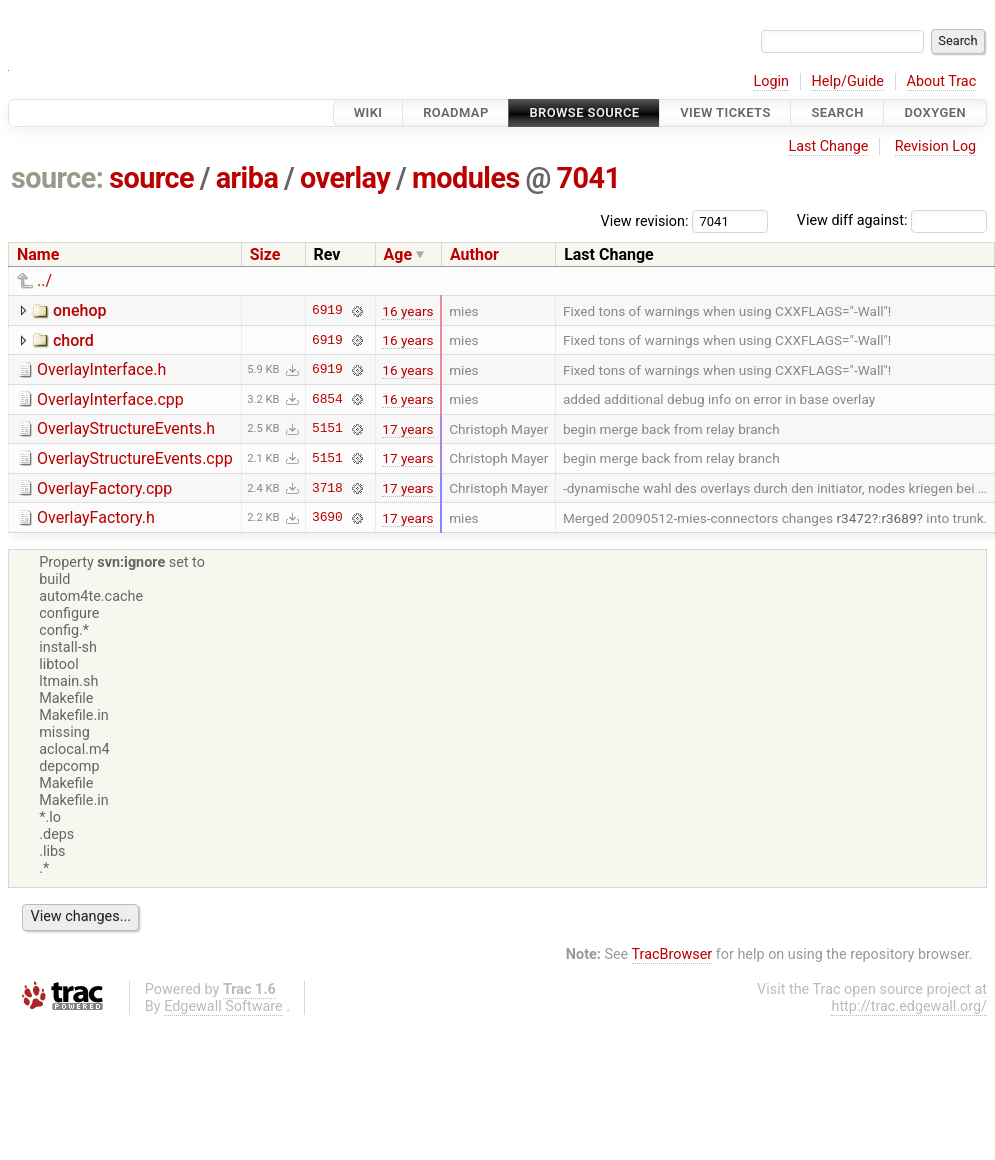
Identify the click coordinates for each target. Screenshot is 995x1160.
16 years (407, 311)
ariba (247, 178)
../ (44, 280)
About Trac (942, 81)
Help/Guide (848, 81)
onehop (80, 310)
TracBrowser (672, 954)
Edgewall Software (223, 1006)
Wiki (368, 112)
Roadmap (456, 112)
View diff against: (892, 220)
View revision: (645, 220)
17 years (407, 429)
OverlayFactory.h (96, 517)
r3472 (853, 518)
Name (38, 254)
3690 (327, 518)
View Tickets (725, 112)
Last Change (828, 146)
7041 (589, 178)
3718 (327, 488)
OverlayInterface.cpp (110, 399)
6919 (327, 311)
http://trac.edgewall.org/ (909, 1006)
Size (265, 254)
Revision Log (936, 146)
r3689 (898, 518)
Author (474, 254)
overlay (345, 178)
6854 (327, 399)
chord (73, 340)
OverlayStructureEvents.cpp (135, 458)
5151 (327, 429)
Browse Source (584, 112)
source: (57, 178)
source (151, 178)
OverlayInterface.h (101, 369)
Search (837, 112)
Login (771, 81)
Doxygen (935, 112)
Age (398, 254)
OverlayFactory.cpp (104, 488)
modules (466, 178)
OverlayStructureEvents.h (126, 428)
